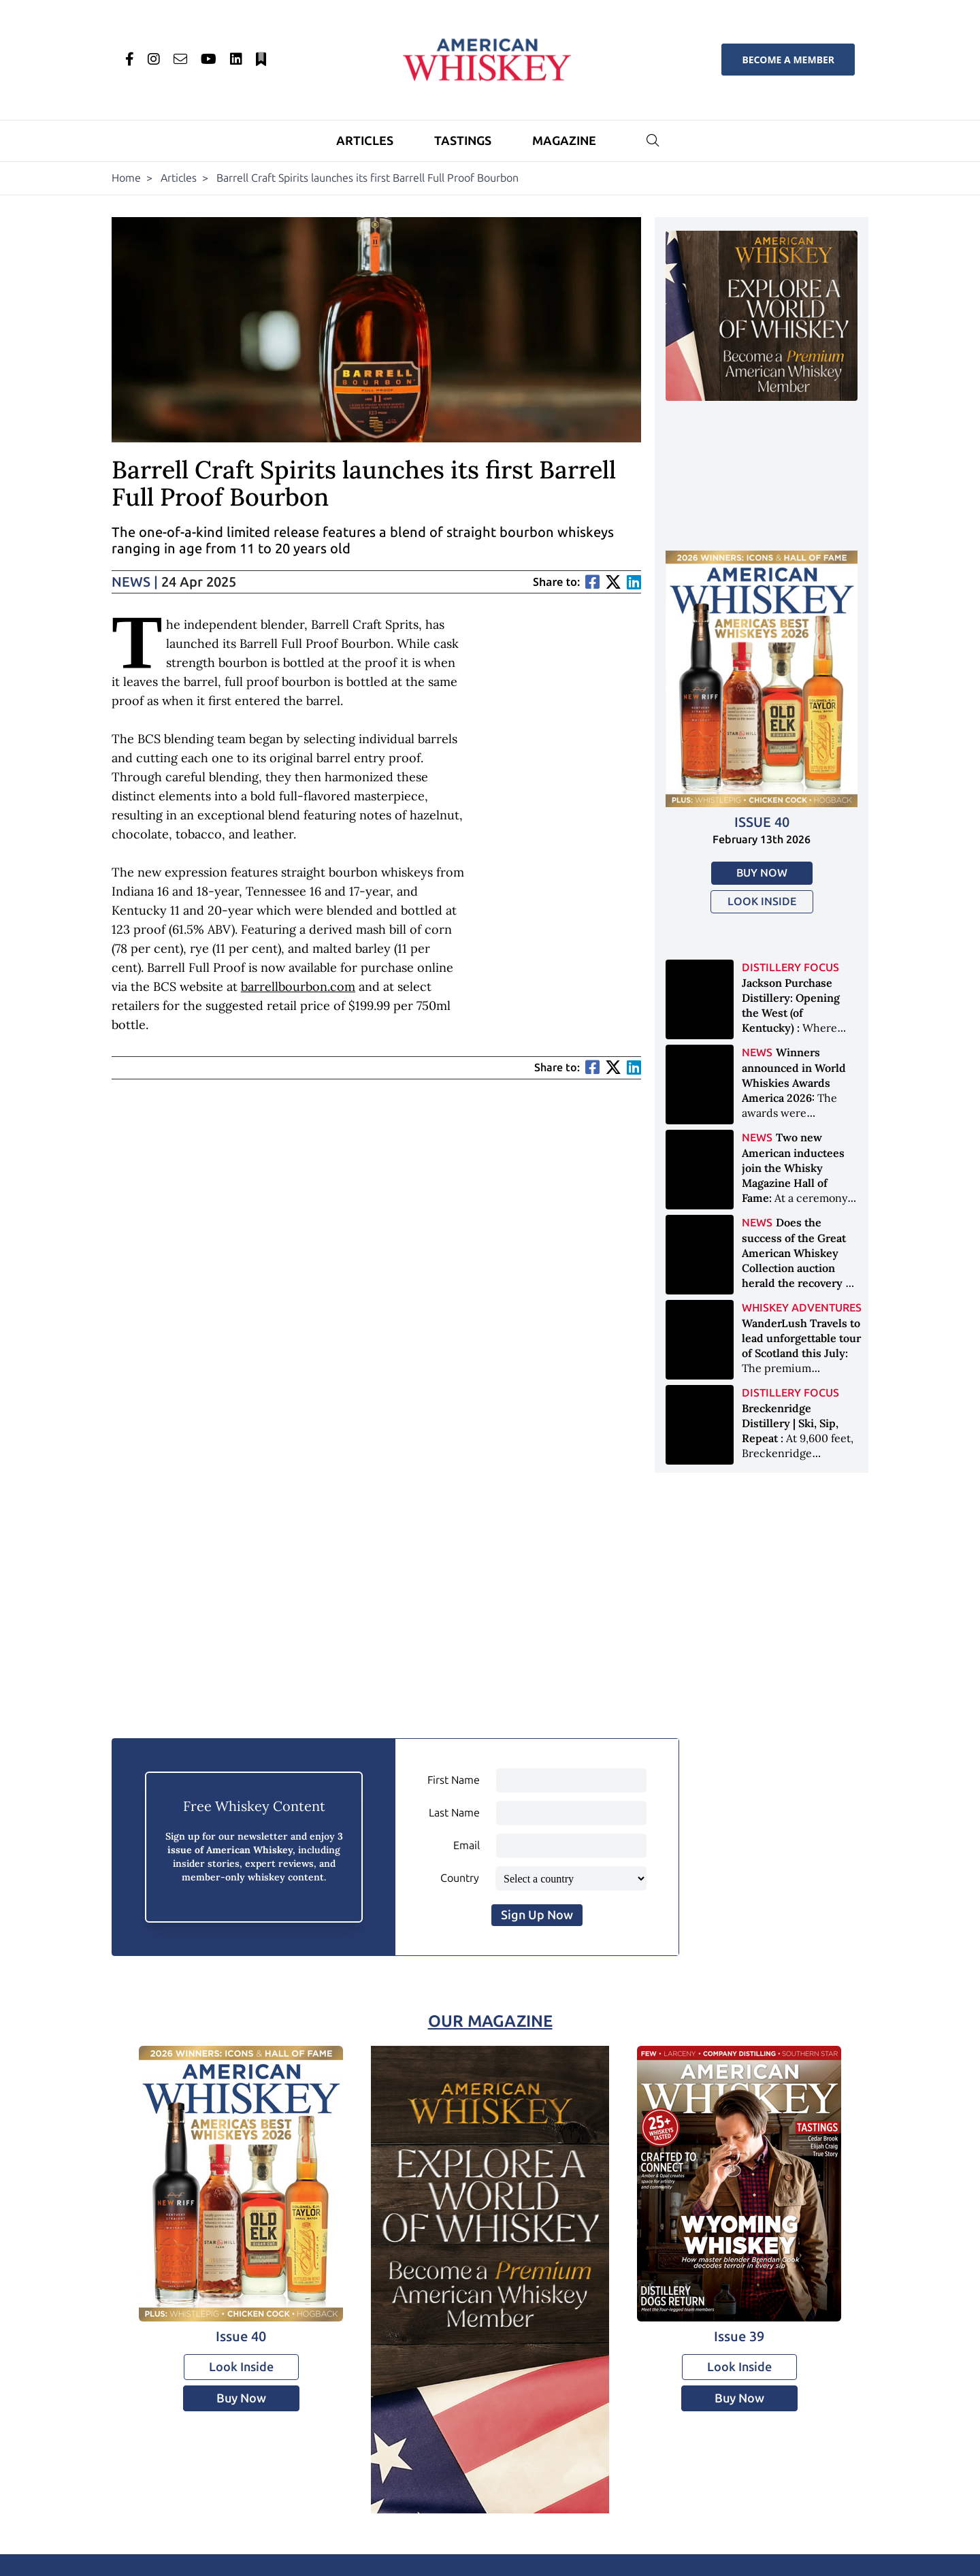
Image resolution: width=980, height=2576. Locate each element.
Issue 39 (739, 2336)
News (135, 582)
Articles (364, 140)
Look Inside (762, 901)
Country (459, 1878)
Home (126, 178)
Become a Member (788, 59)
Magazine (564, 140)
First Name (453, 1780)
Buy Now (761, 872)
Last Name (454, 1812)
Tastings (462, 140)
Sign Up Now (537, 1915)
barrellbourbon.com (298, 986)
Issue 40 (761, 822)
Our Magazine (490, 2021)
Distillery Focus (790, 967)
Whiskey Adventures (802, 1307)
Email (466, 1845)
